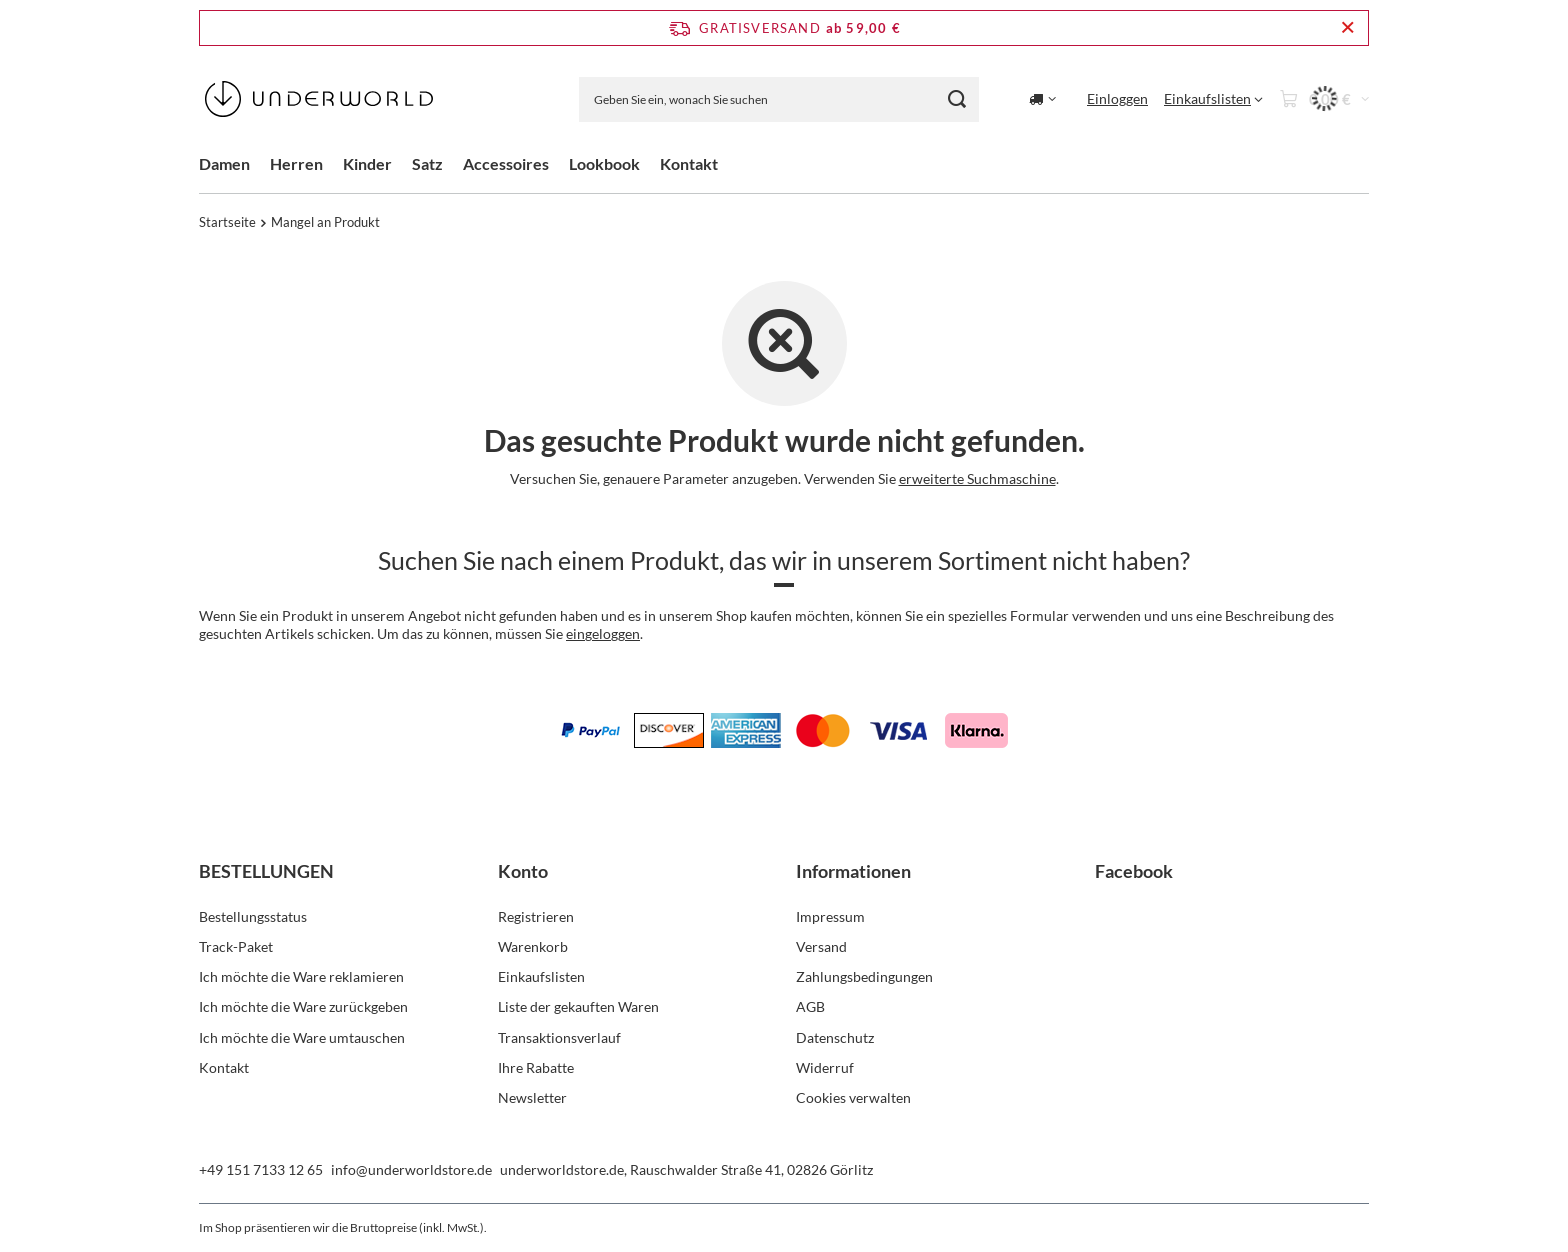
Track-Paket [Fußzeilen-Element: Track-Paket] (236, 946)
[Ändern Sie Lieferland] (1042, 99)
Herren (296, 163)
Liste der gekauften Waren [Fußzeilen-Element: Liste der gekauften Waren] (578, 1006)
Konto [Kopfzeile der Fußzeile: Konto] (523, 871)
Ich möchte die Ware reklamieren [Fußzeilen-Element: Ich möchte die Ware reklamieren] (301, 976)
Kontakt (689, 163)
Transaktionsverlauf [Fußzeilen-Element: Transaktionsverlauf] (559, 1037)
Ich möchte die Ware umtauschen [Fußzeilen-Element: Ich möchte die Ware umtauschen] (302, 1037)
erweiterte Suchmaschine (977, 478)
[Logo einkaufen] (319, 99)
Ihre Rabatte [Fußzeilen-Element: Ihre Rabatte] (536, 1067)
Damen (224, 163)
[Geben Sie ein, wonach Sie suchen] (779, 99)
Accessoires (506, 163)
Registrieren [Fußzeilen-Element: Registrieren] (536, 916)
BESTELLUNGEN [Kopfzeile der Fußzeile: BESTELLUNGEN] (266, 871)
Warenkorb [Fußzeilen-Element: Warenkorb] (533, 946)
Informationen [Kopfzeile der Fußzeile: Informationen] (853, 871)
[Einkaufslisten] (1213, 99)
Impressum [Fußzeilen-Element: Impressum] (830, 916)
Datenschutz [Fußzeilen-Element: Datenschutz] (835, 1037)
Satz (427, 163)
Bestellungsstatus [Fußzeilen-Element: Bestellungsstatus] (253, 916)
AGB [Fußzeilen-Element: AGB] (810, 1006)
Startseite (227, 222)
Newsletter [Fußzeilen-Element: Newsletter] (532, 1097)
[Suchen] (956, 99)
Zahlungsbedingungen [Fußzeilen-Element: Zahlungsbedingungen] (864, 976)
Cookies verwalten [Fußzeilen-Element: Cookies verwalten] (853, 1097)
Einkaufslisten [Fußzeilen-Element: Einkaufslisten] (541, 976)
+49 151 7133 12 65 (261, 1169)
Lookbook (604, 163)
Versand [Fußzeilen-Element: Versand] (821, 946)
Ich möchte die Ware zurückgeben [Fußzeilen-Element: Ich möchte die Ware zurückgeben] (303, 1006)
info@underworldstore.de (411, 1169)
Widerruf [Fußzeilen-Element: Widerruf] (825, 1067)
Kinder (367, 163)
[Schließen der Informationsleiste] (1347, 28)
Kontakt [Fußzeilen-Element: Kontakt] (224, 1067)
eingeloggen (603, 633)
